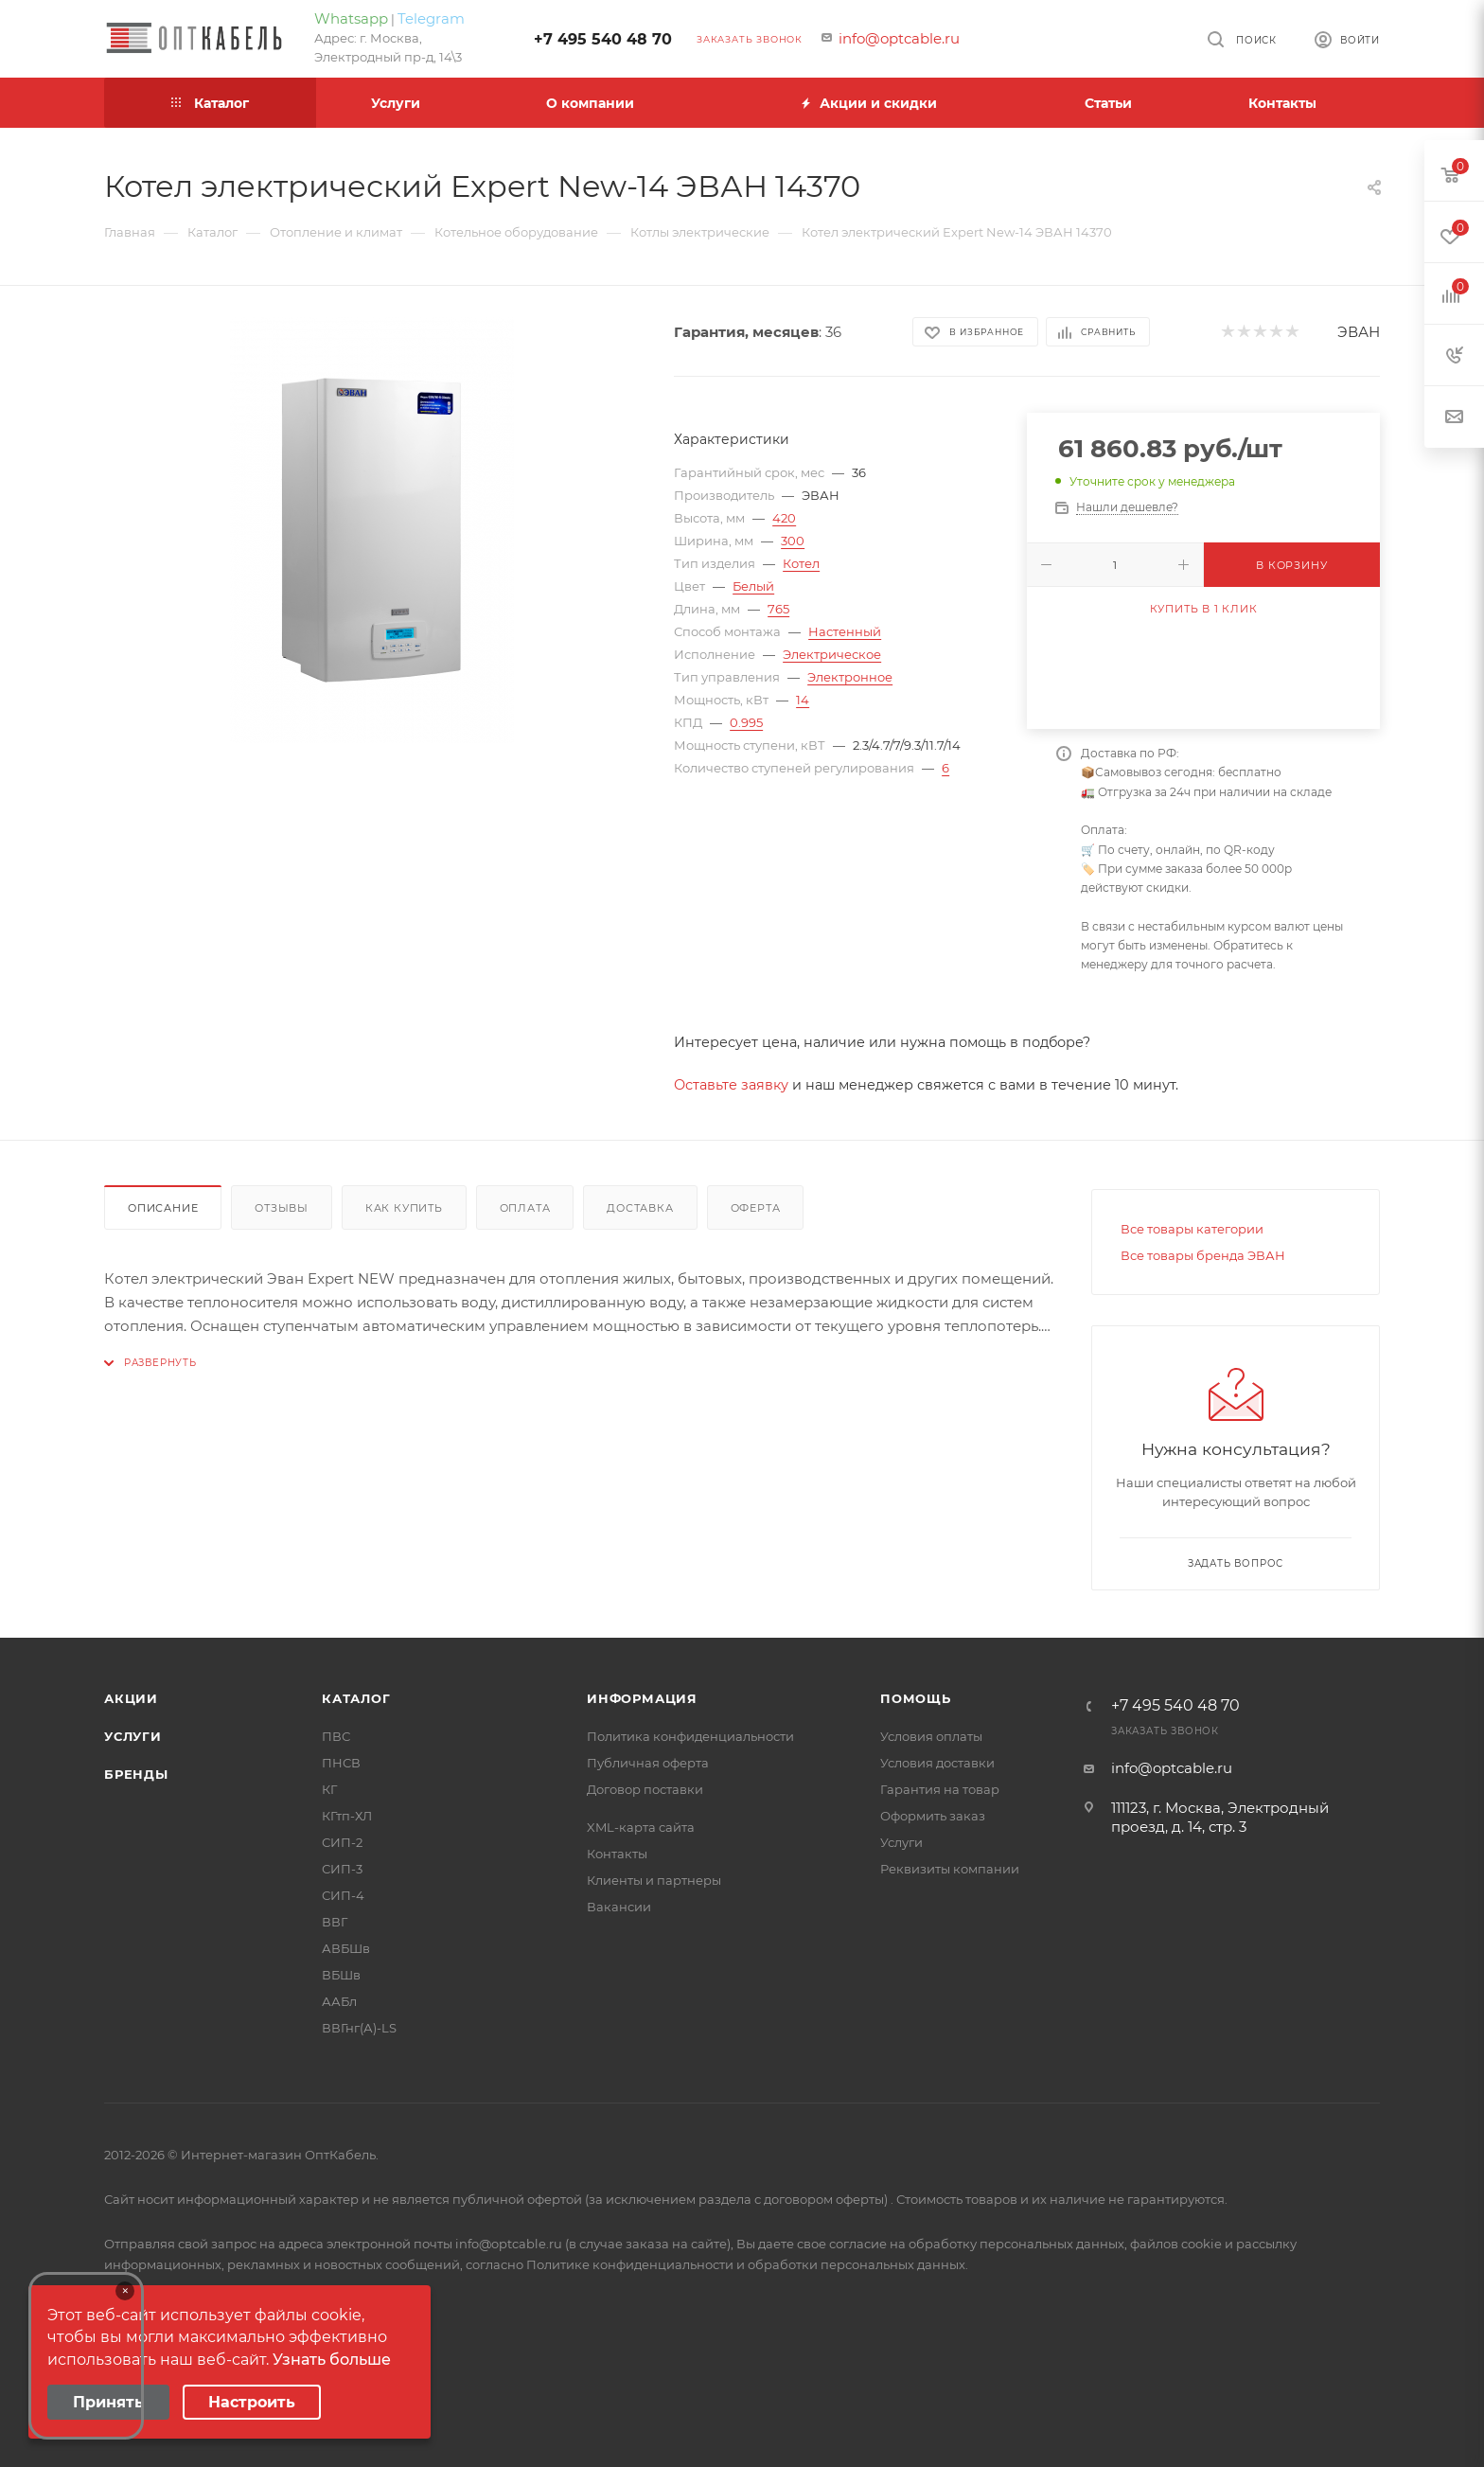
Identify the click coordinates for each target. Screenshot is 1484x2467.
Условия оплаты (931, 1736)
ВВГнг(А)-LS (359, 2027)
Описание (163, 1208)
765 (778, 608)
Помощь (915, 1698)
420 (784, 517)
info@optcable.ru (899, 38)
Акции (131, 1698)
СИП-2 (342, 1842)
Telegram (431, 18)
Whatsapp (351, 18)
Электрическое (832, 654)
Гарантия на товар (939, 1789)
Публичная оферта (648, 1762)
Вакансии (619, 1906)
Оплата (525, 1208)
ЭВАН (1358, 332)
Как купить (404, 1208)
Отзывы (282, 1208)
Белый (753, 586)
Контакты (617, 1853)
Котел (801, 563)
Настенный (844, 631)
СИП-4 (343, 1895)
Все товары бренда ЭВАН (1203, 1255)
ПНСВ (341, 1762)
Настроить (251, 2402)
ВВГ (334, 1921)
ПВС (336, 1736)
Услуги (133, 1736)
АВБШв (346, 1948)
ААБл (339, 2001)
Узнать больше (332, 2360)
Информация (642, 1698)
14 (802, 699)
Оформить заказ (932, 1815)
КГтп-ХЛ (347, 1815)
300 (792, 540)
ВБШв (341, 1974)
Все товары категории (1192, 1228)
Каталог (356, 1698)
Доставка (640, 1208)
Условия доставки (937, 1762)
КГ (329, 1789)
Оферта (756, 1208)
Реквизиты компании (949, 1868)
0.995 (746, 722)
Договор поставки (645, 1789)
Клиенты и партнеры (654, 1880)
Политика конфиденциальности (690, 1736)
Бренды (136, 1774)
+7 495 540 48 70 (603, 39)
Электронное (849, 676)
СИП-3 (342, 1868)
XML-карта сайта (641, 1827)
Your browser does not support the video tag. (86, 2356)
